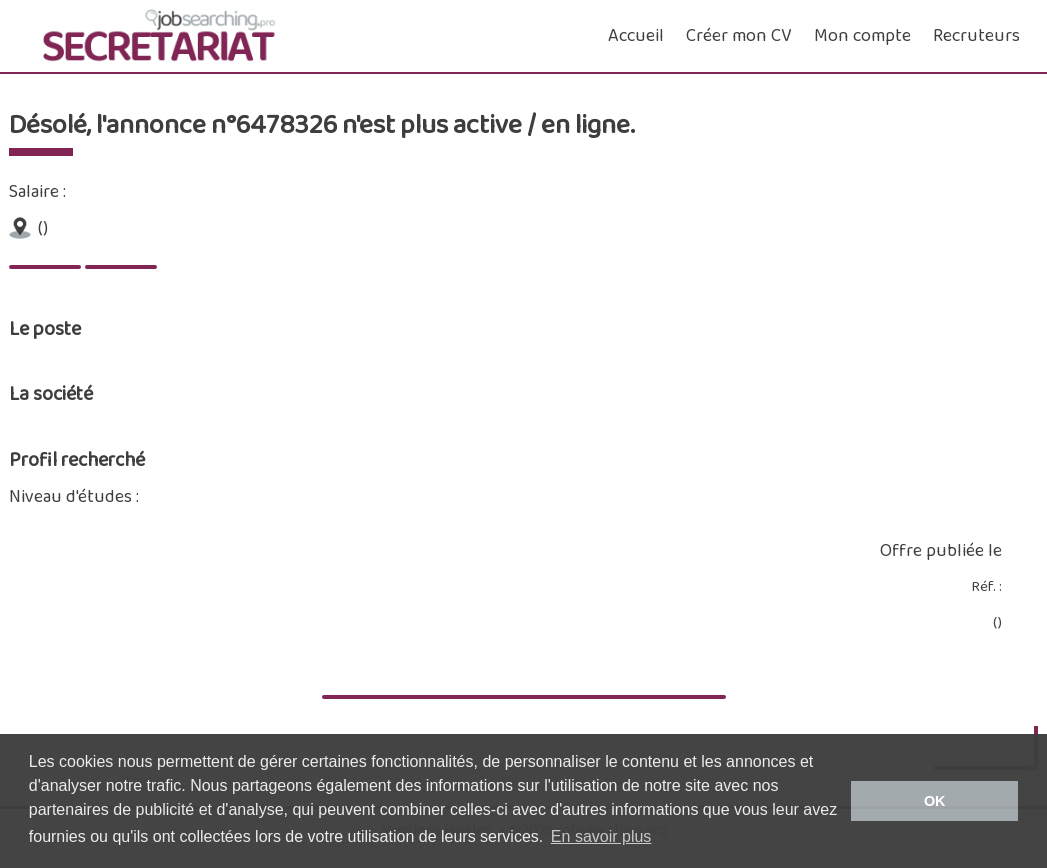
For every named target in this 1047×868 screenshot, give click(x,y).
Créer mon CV (739, 36)
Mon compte (862, 36)
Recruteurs (976, 36)
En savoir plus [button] (601, 836)
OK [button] (935, 801)
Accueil (636, 36)
